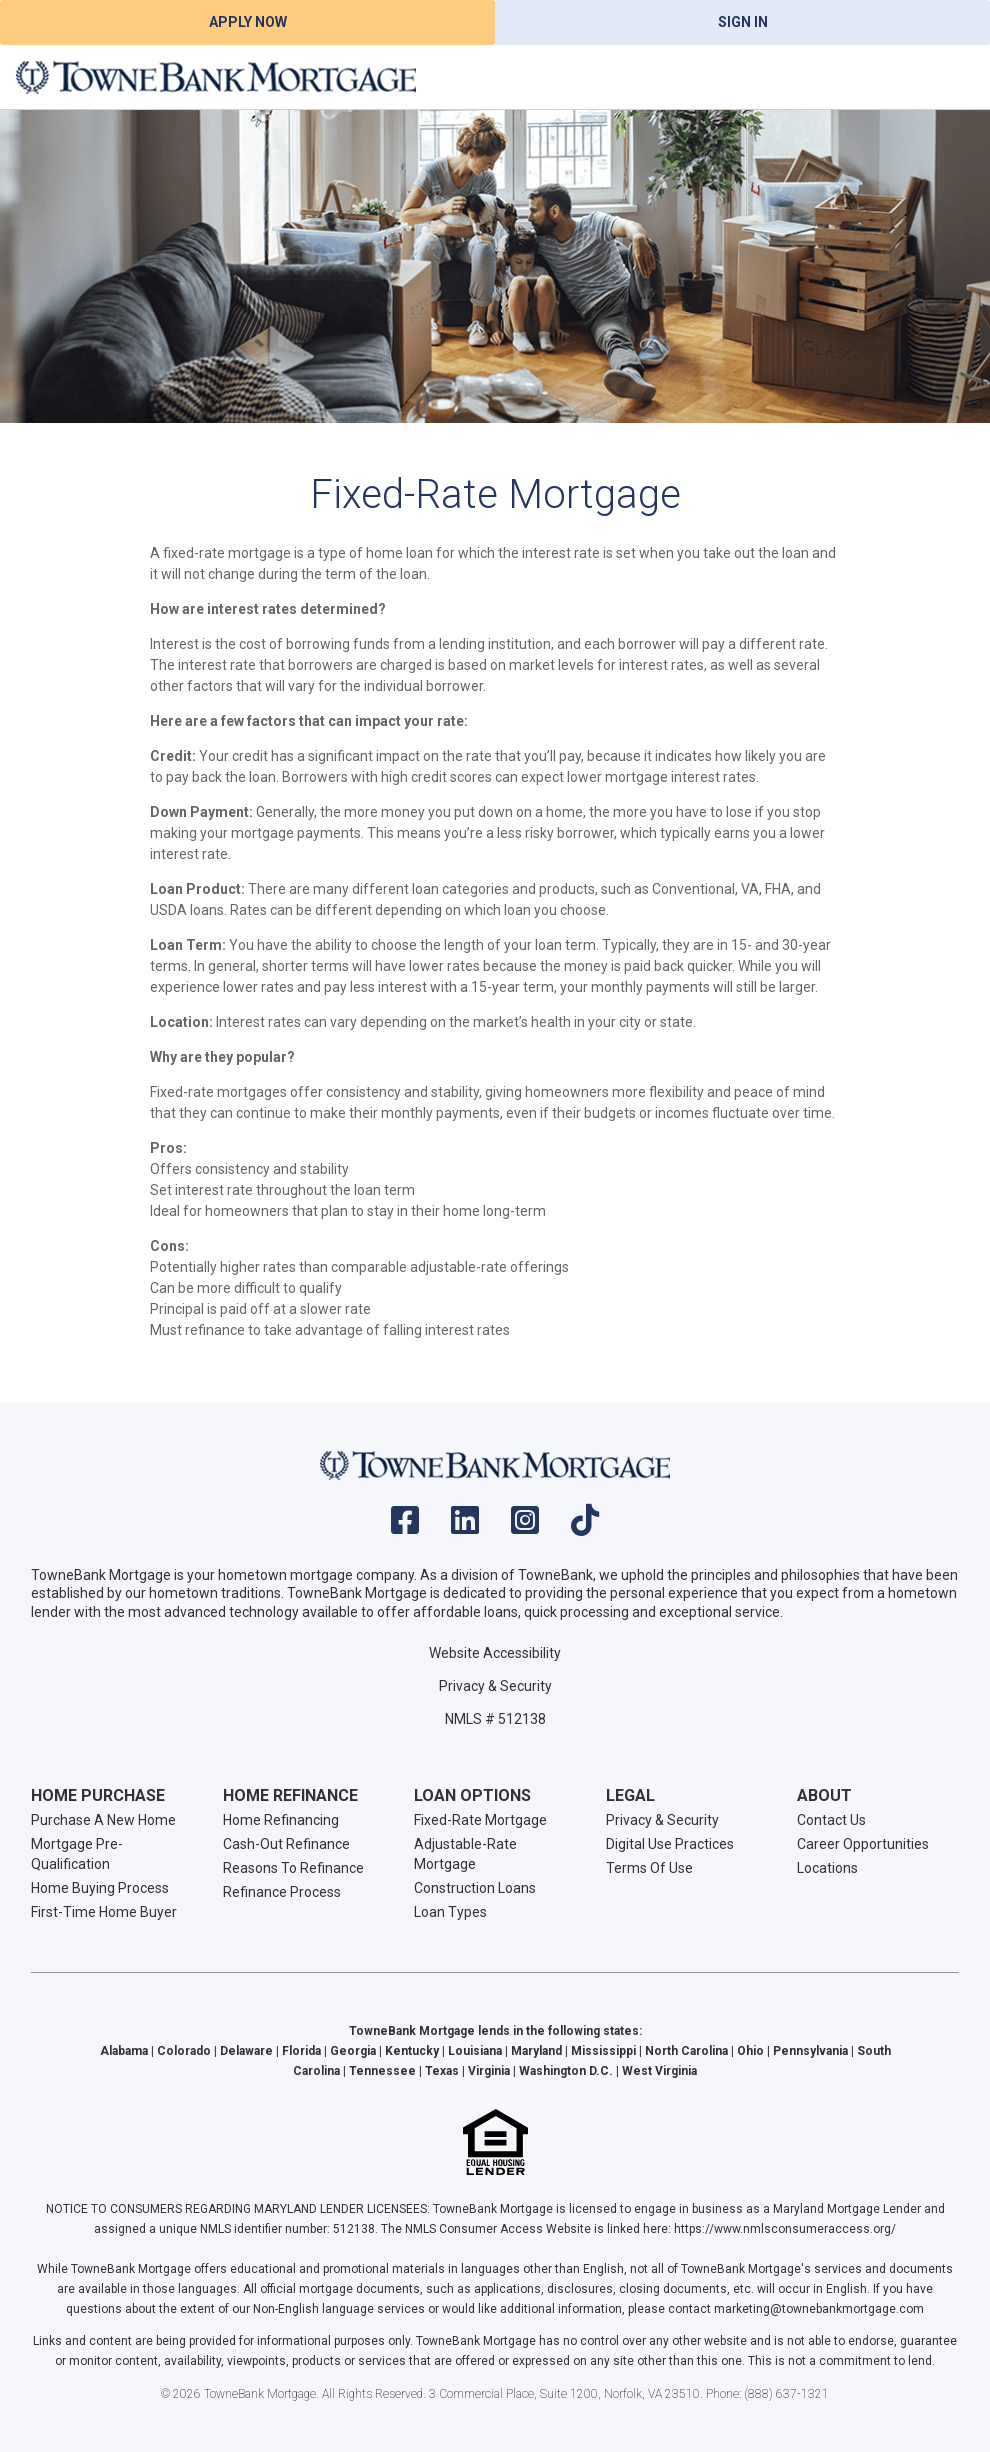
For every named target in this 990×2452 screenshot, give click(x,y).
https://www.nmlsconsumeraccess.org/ (785, 2229)
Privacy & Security (495, 1686)
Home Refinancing (281, 1820)
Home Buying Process (100, 1888)
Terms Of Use (649, 1868)
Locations (827, 1868)
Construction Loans (475, 1888)
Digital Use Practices (670, 1844)
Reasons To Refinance (293, 1868)
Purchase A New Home (103, 1820)
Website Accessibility (495, 1653)
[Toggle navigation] (950, 77)
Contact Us (831, 1820)
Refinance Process (282, 1892)
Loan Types (450, 1912)
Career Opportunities (863, 1844)
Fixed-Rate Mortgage (480, 1820)
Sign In (743, 22)
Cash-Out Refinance (286, 1844)
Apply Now (248, 22)
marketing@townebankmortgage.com (819, 2309)
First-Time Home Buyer (104, 1912)
